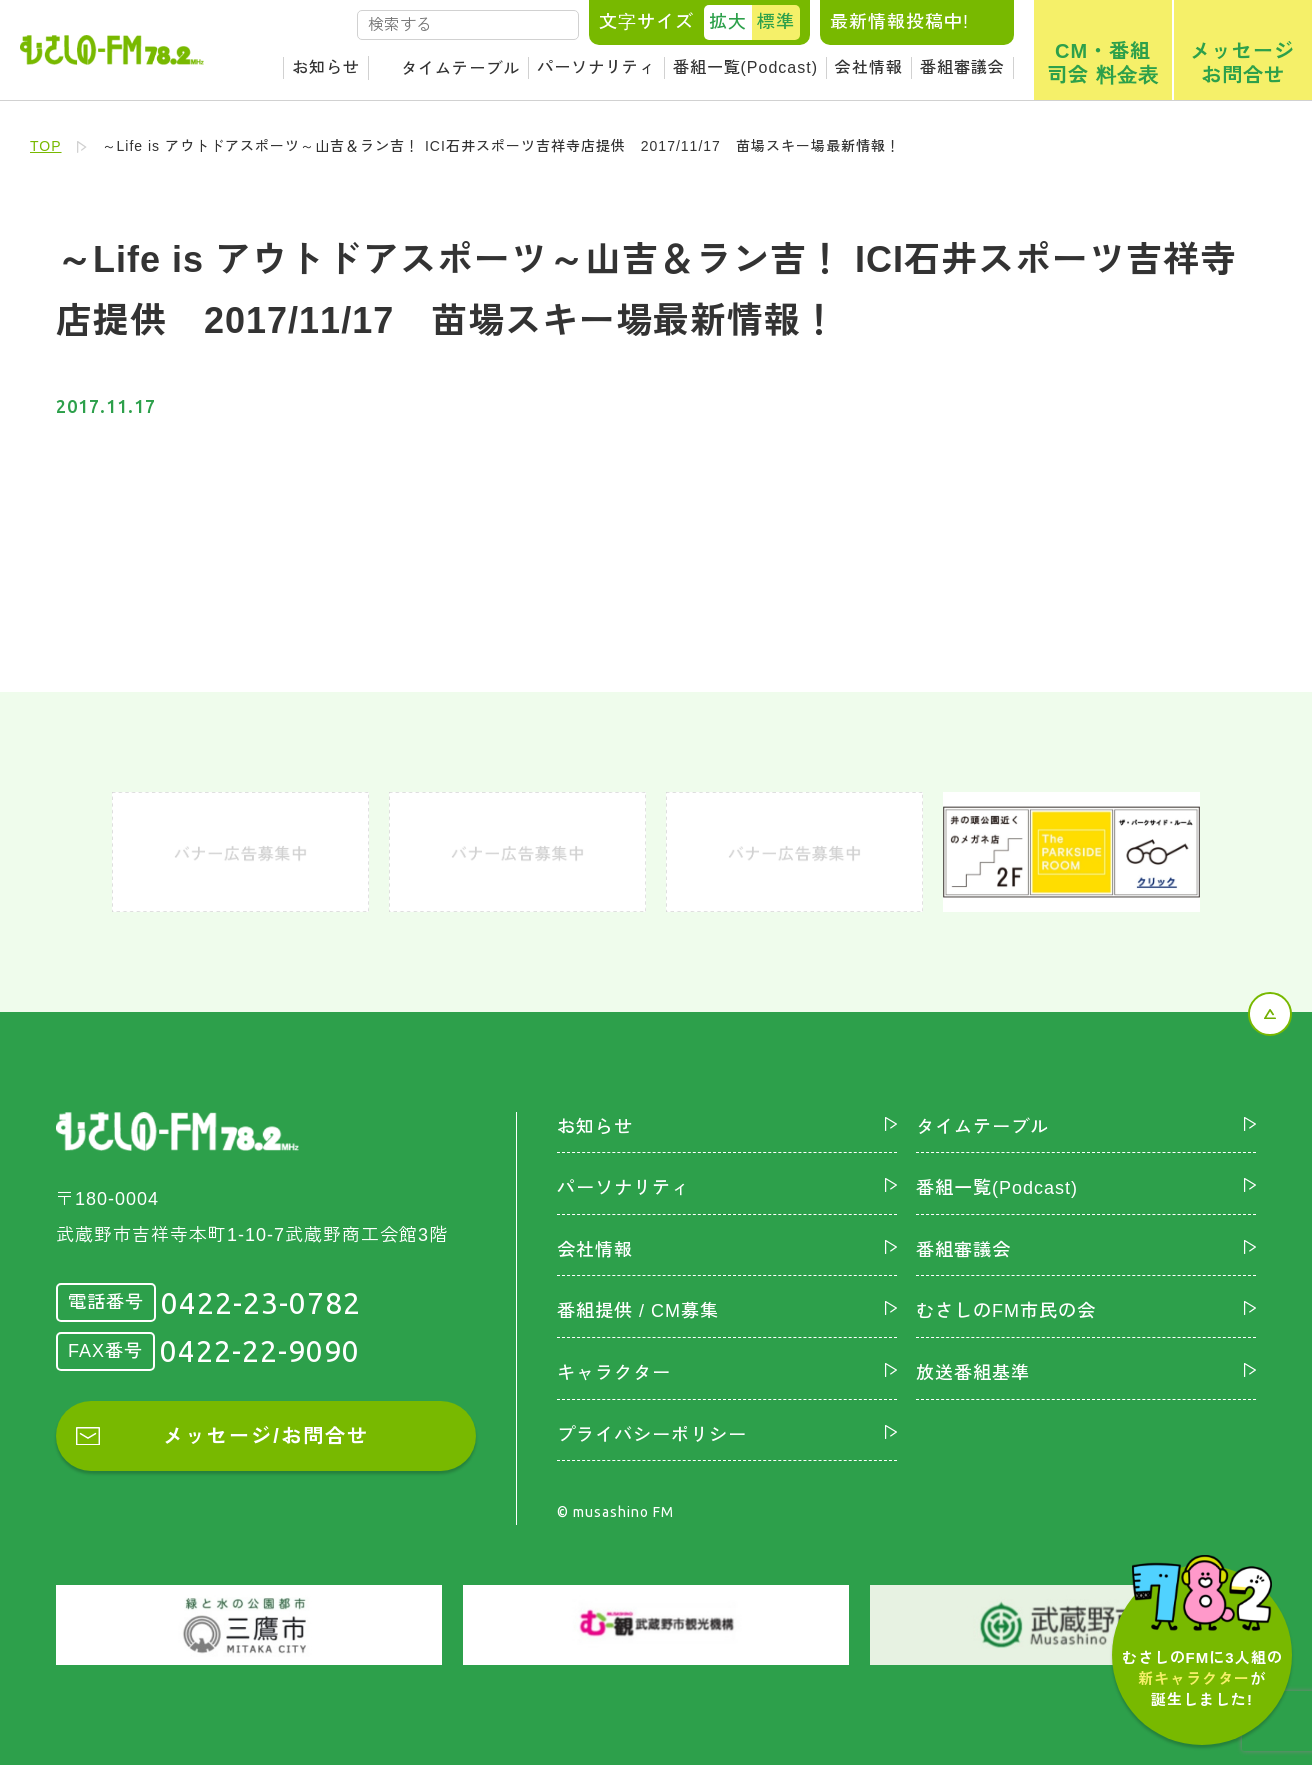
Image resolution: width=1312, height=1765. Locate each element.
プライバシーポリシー (652, 1435)
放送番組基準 (973, 1373)
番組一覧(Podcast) (745, 67)
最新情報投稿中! (899, 22)
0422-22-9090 (260, 1351)
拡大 (728, 22)
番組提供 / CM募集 (638, 1311)
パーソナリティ (596, 67)
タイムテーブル (460, 68)
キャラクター (614, 1373)
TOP (46, 146)
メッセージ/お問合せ (266, 1436)
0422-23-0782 (261, 1303)
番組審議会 (962, 67)
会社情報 (869, 67)
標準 (776, 22)
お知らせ (326, 67)
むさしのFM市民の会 (1006, 1311)
